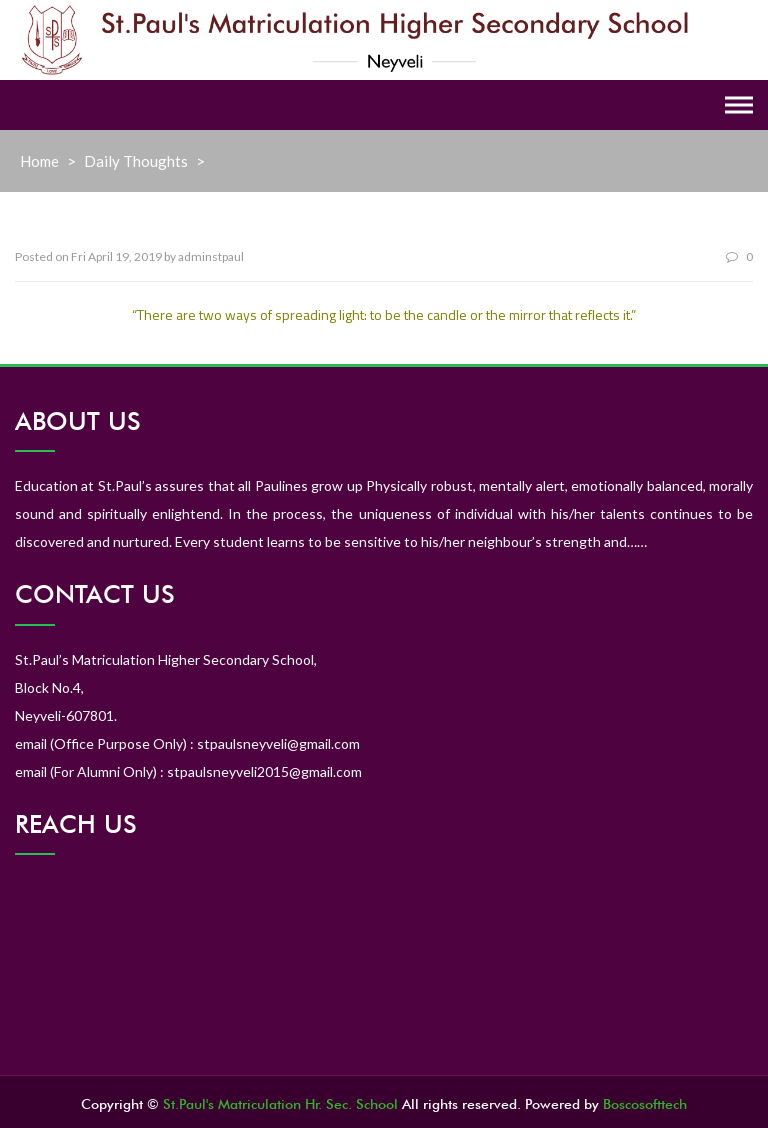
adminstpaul (211, 256)
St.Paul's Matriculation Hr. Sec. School (280, 1104)
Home (39, 161)
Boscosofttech (645, 1104)
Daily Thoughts (136, 161)
